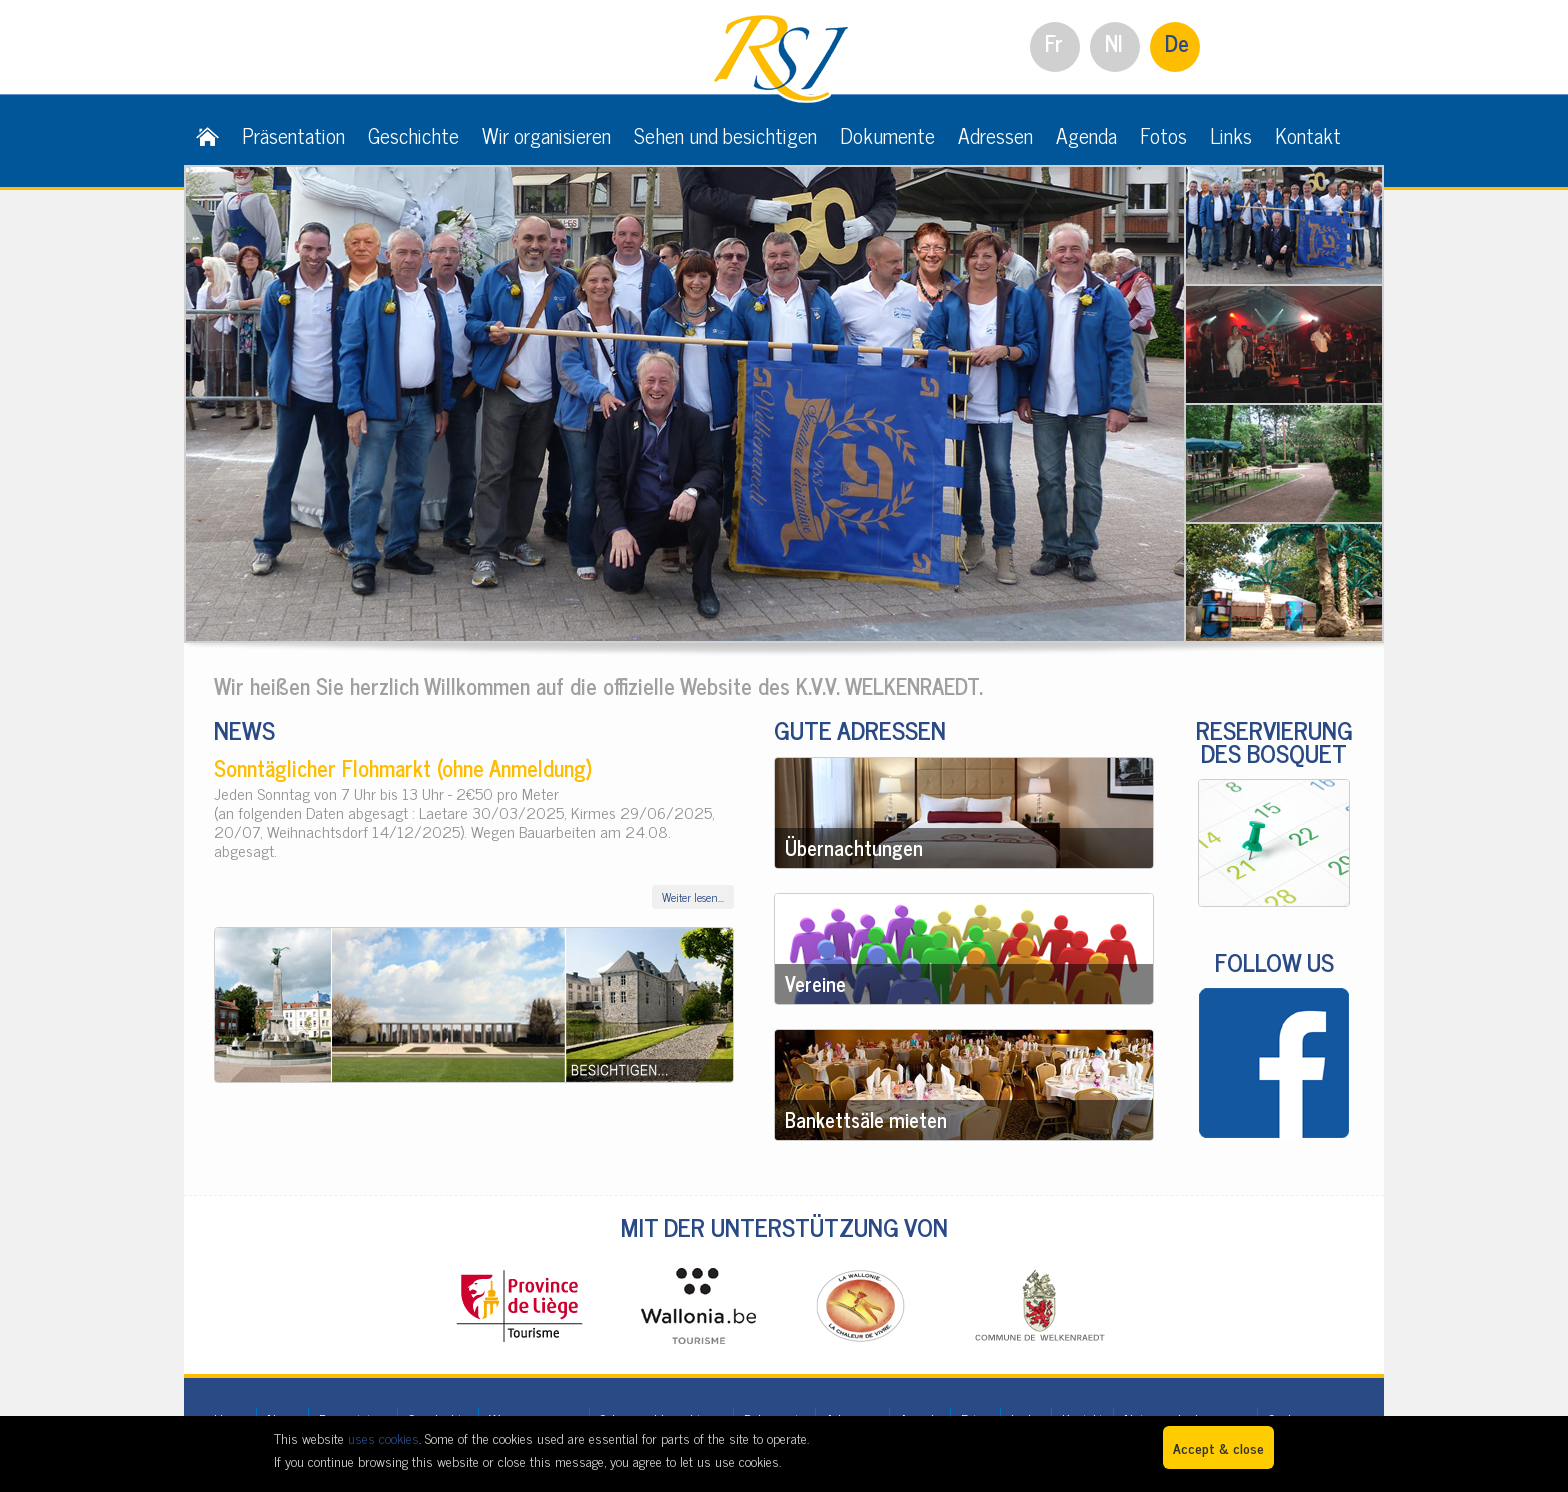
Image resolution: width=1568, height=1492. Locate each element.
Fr (1054, 42)
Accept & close (1218, 1447)
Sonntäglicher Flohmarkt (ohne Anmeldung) (403, 767)
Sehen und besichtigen (725, 135)
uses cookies (383, 1437)
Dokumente (887, 135)
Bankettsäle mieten (866, 1119)
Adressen (995, 135)
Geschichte (413, 135)
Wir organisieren (546, 135)
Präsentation (293, 135)
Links (1231, 135)
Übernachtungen (854, 847)
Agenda (1086, 135)
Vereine (815, 983)
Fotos (1163, 135)
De (1177, 42)
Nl (1114, 42)
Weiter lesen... (693, 897)
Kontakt (1308, 135)
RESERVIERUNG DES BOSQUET (1274, 740)
